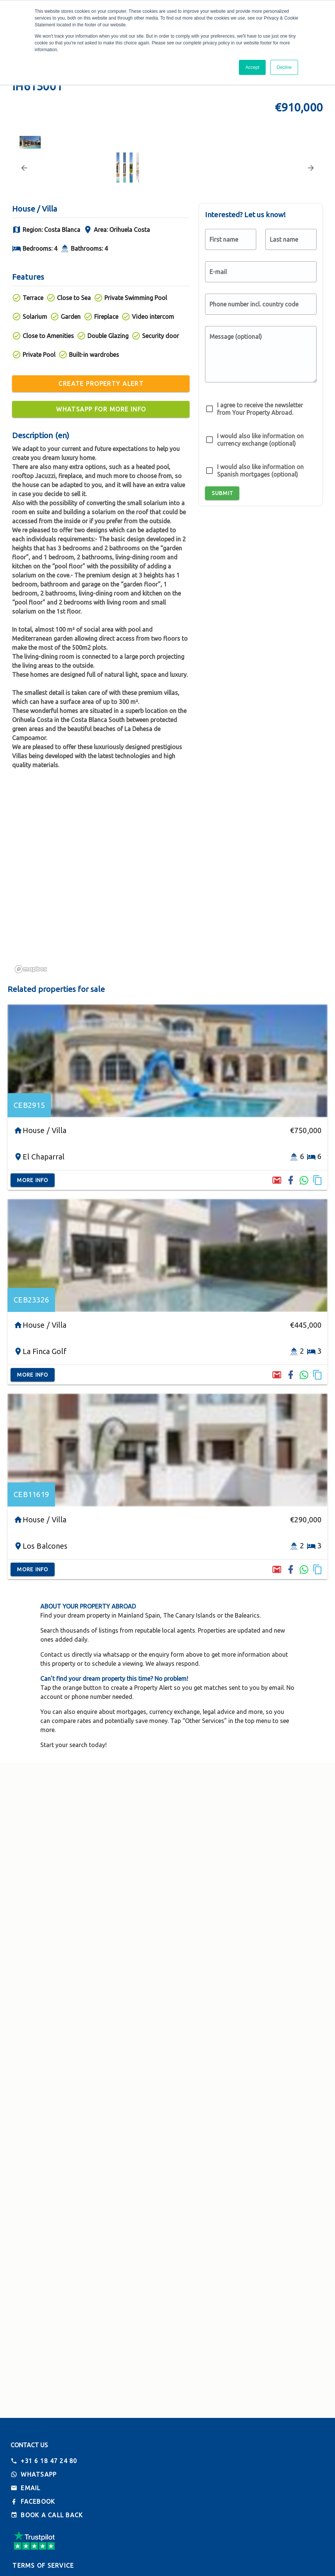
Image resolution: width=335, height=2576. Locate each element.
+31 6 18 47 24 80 (49, 2460)
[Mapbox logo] (30, 1088)
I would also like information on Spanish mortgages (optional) (260, 590)
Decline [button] (284, 67)
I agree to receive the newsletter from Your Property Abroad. (260, 528)
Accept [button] (252, 67)
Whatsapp (39, 2474)
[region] (167, 1001)
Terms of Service (43, 2565)
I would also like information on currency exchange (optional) (260, 559)
